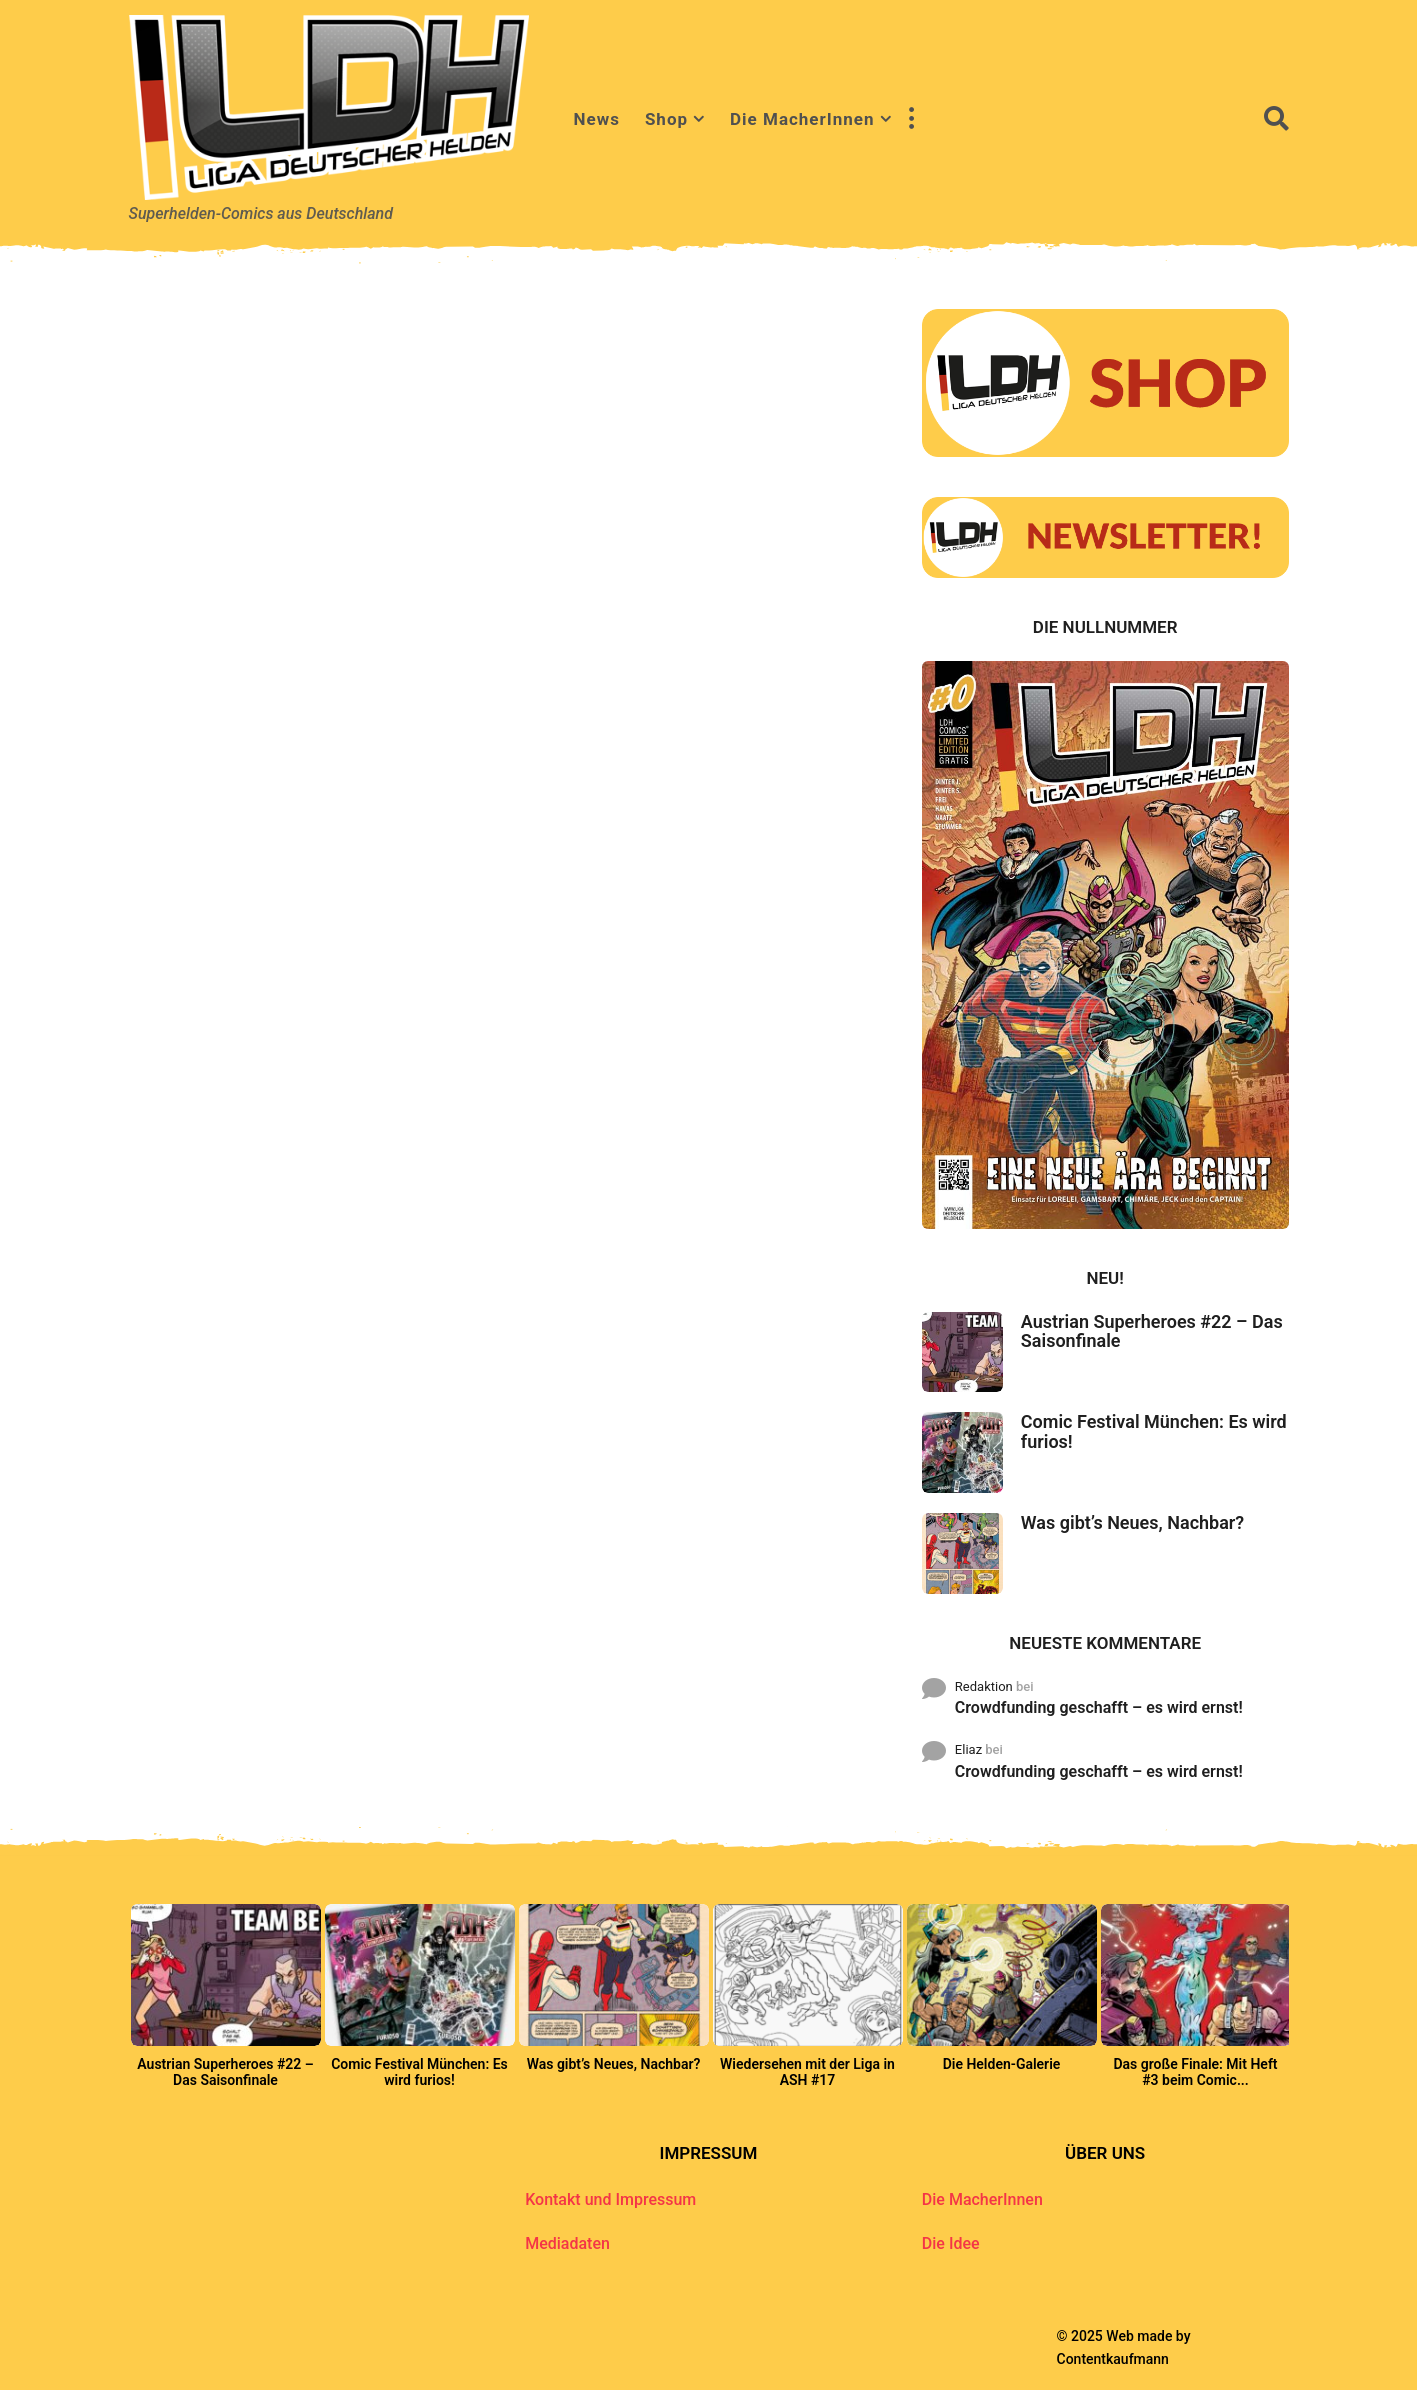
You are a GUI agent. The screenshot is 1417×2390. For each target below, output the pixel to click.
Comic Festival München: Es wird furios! (1154, 1431)
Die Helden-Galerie (1002, 2064)
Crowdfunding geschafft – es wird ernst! (1099, 1707)
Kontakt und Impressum (610, 2199)
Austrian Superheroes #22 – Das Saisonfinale (1152, 1331)
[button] (912, 119)
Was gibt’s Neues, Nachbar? (1132, 1522)
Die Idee (951, 2243)
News (597, 119)
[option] (226, 2001)
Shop (666, 119)
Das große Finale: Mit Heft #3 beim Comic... (1195, 2072)
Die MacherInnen (802, 119)
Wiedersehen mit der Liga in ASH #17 (807, 2072)
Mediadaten (567, 2243)
